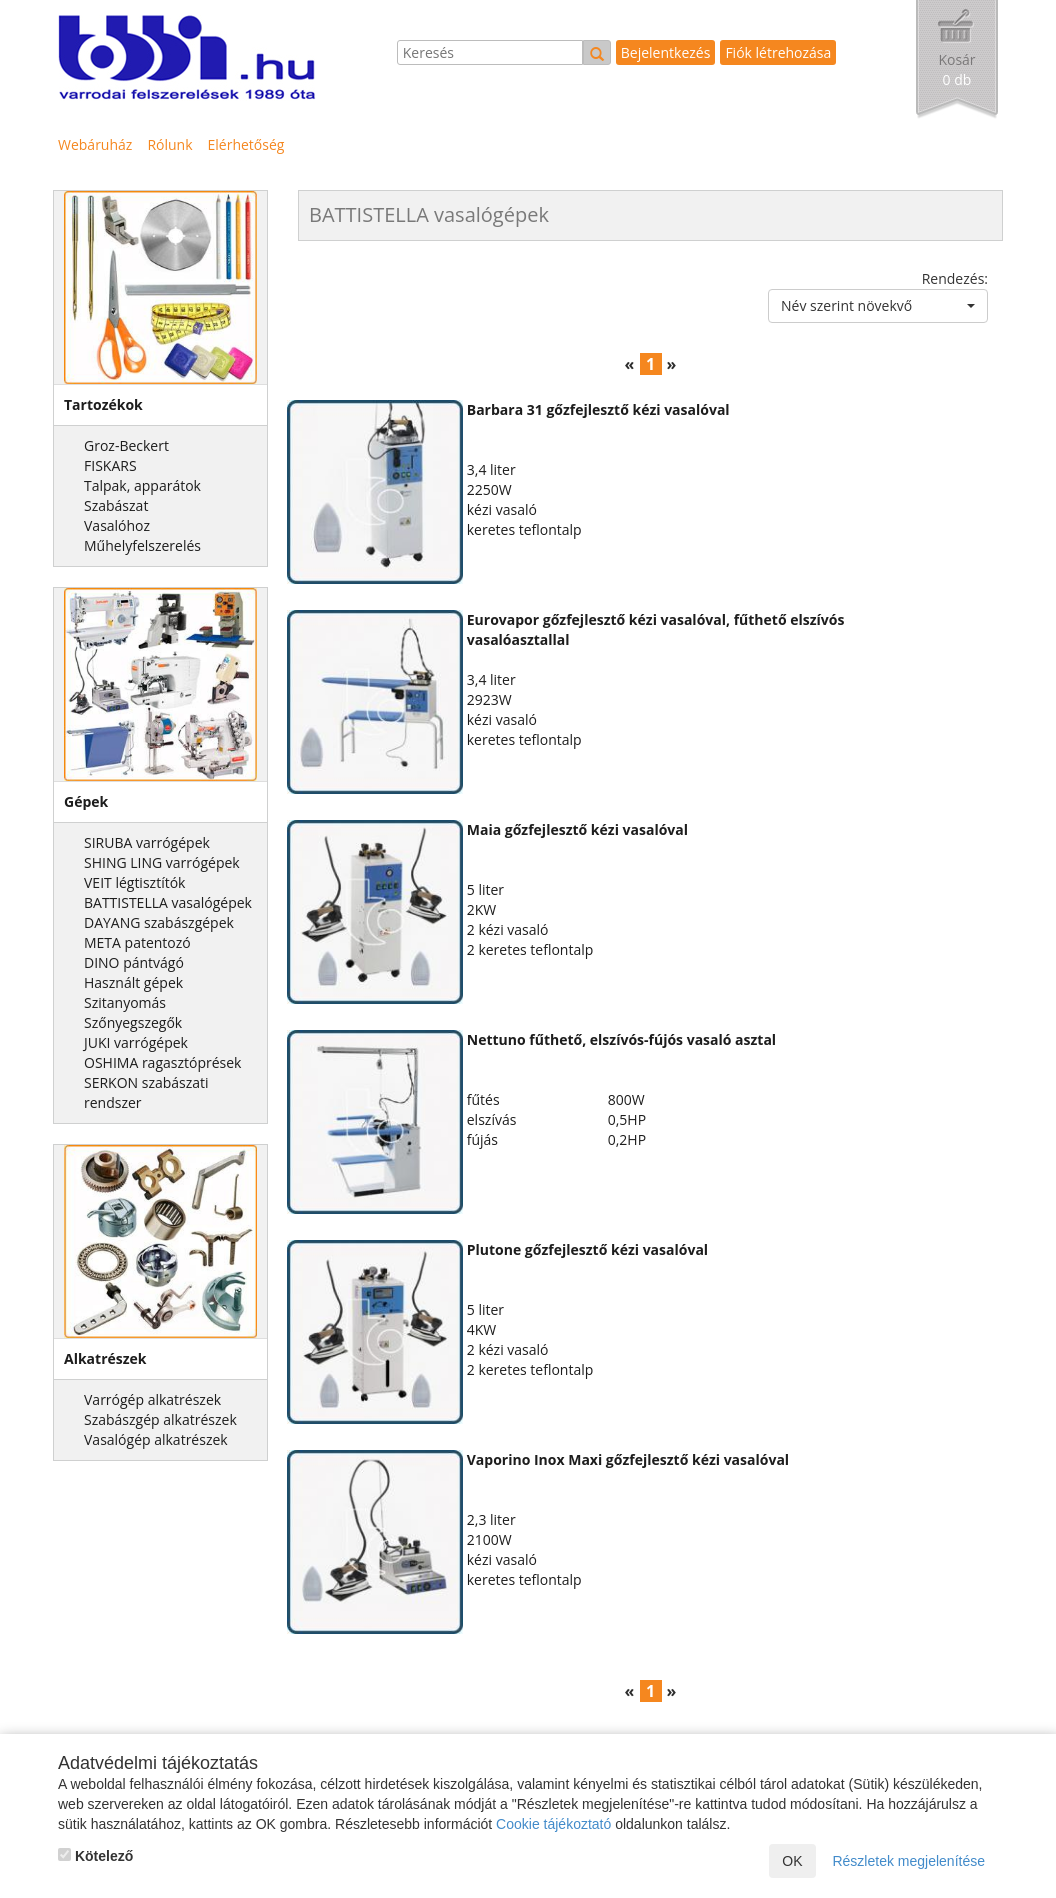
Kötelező (95, 1856)
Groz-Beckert (126, 445)
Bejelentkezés (666, 52)
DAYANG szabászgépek (159, 922)
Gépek (86, 801)
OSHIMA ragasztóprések (162, 1062)
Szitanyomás (125, 1002)
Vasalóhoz (117, 525)
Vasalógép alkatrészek (156, 1439)
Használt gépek (133, 982)
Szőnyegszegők (133, 1022)
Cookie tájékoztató (553, 1824)
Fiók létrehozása (778, 52)
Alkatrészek (105, 1358)
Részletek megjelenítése (908, 1861)
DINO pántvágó (134, 962)
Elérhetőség (246, 144)
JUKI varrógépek (136, 1042)
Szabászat (116, 505)
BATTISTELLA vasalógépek (168, 902)
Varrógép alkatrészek (152, 1399)
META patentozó (137, 942)
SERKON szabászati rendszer (146, 1092)
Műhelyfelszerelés (142, 545)
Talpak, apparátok (142, 485)
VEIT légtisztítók (134, 882)
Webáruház (95, 144)
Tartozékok (103, 404)
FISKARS (110, 465)
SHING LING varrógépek (162, 862)
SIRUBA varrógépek (147, 842)
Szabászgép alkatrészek (160, 1419)
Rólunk (169, 144)
